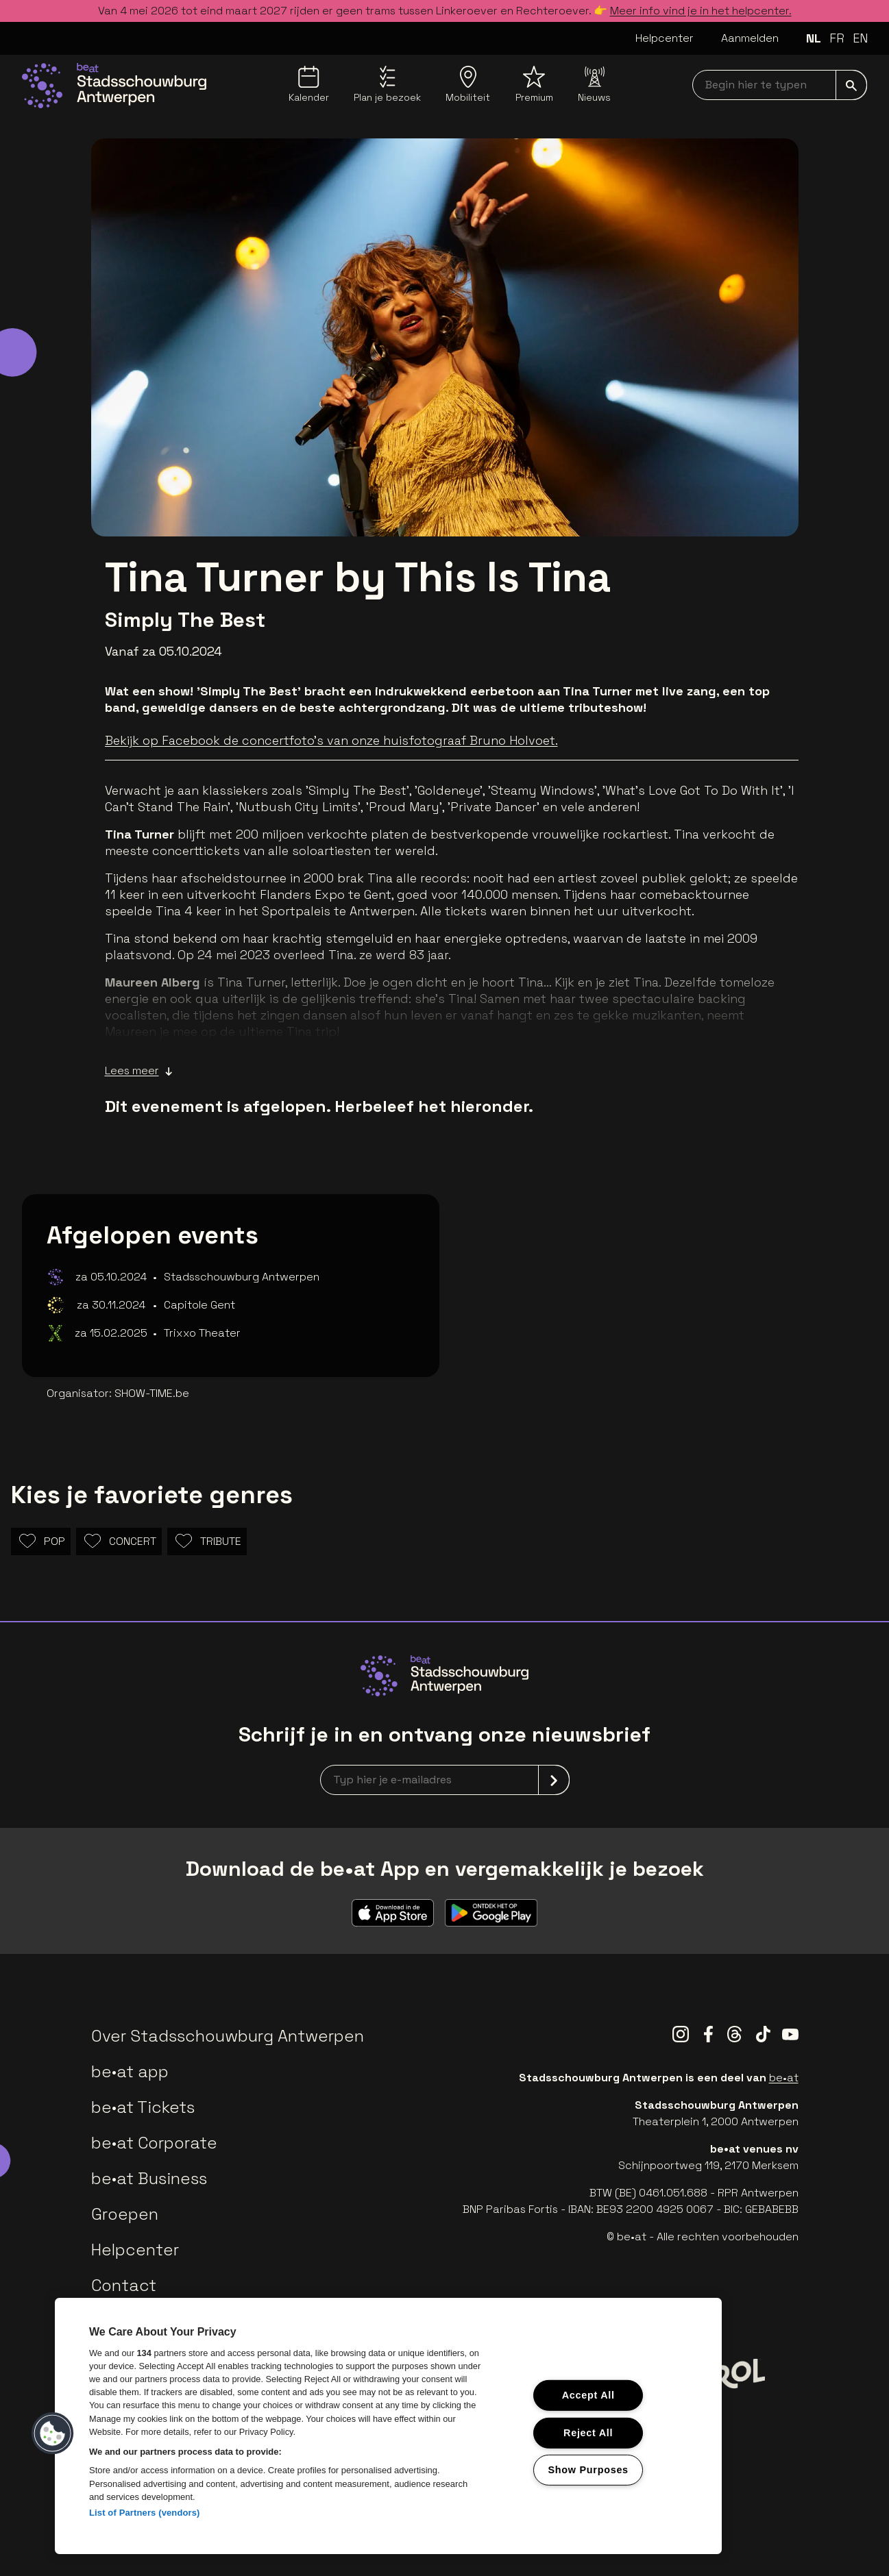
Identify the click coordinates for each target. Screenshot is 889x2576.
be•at (784, 2077)
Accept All (588, 2395)
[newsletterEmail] (445, 1780)
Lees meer (139, 1071)
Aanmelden (750, 38)
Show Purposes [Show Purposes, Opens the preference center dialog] (588, 2469)
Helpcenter (664, 38)
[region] (388, 2426)
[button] (53, 2433)
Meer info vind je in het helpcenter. (701, 10)
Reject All (588, 2432)
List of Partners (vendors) (144, 2512)
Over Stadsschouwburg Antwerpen (227, 2035)
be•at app (130, 2071)
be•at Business (149, 2178)
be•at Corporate (154, 2142)
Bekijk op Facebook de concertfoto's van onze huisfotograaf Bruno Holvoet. (331, 740)
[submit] (851, 85)
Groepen (124, 2214)
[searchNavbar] (779, 85)
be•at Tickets (143, 2107)
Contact (123, 2285)
